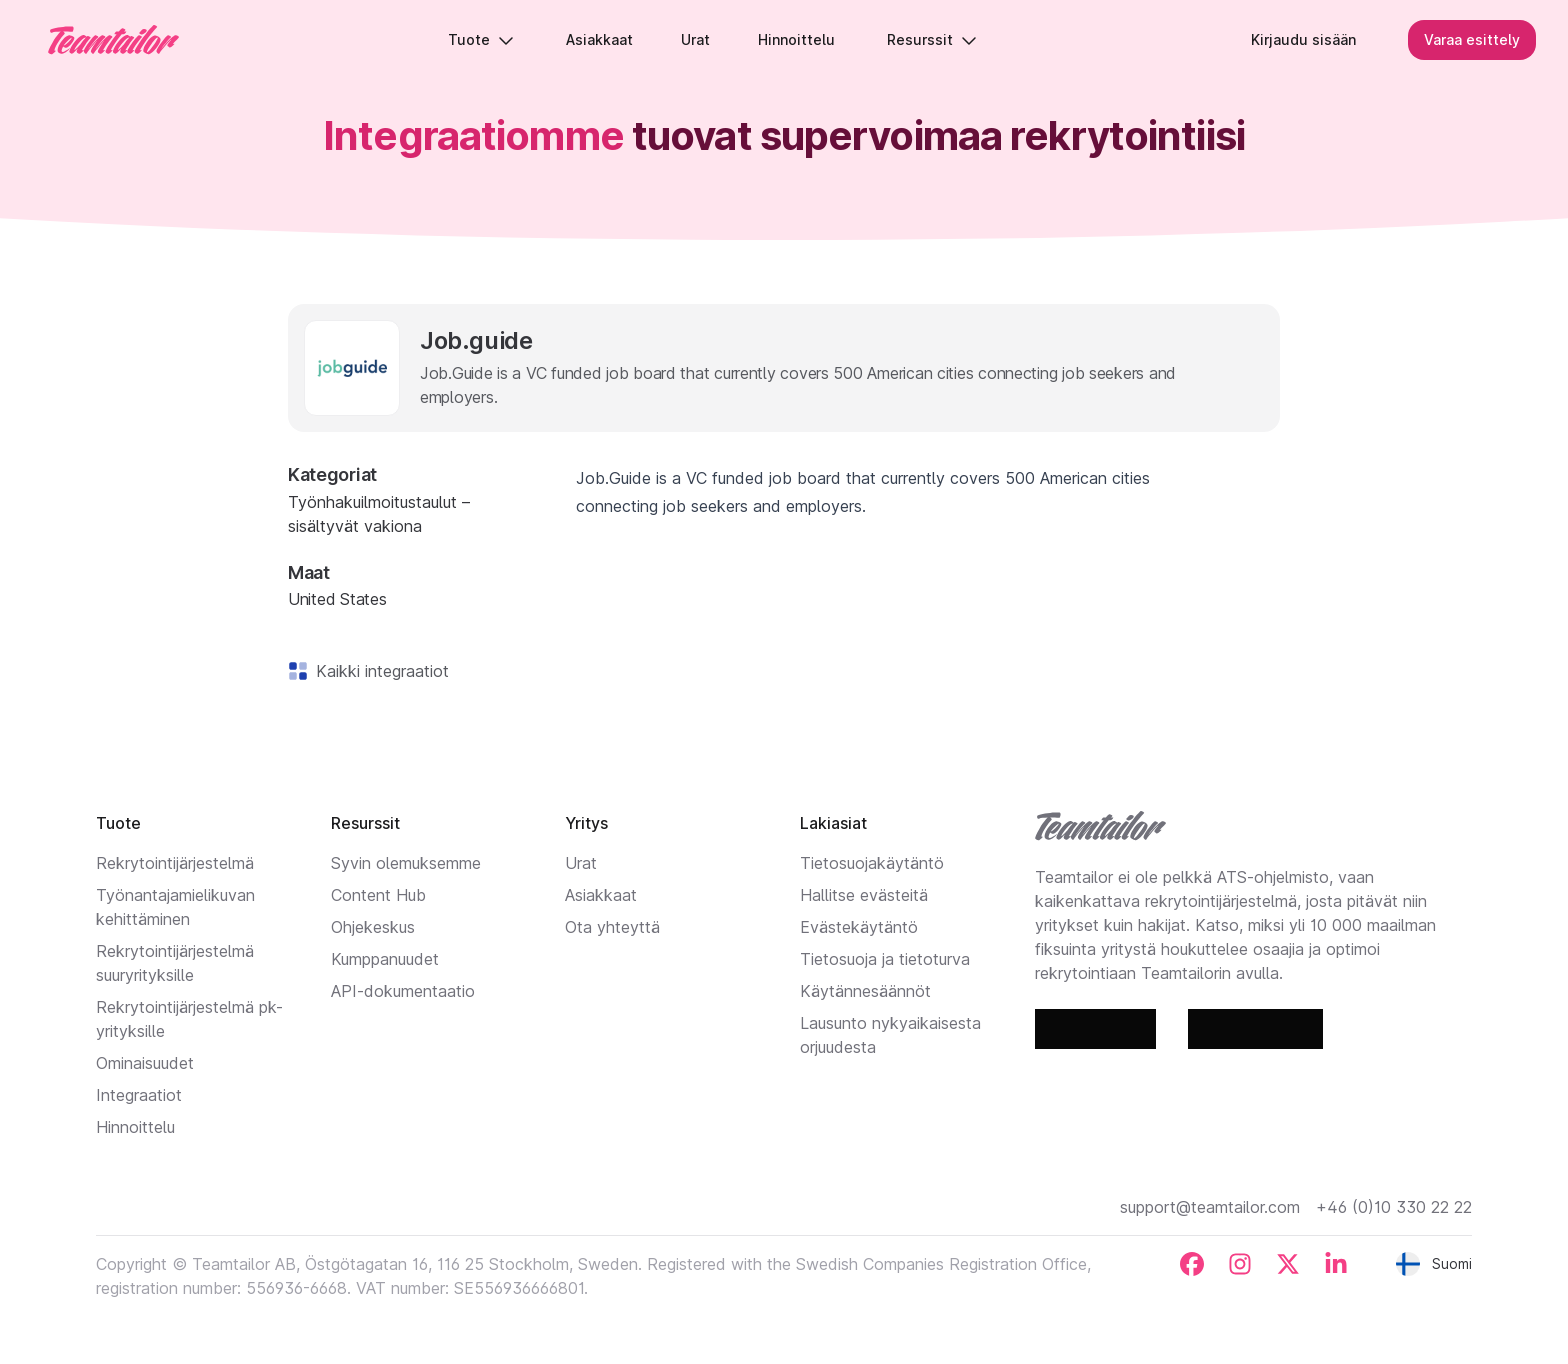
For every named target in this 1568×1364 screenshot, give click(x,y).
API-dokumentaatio (403, 991)
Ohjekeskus (373, 927)
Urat (581, 863)
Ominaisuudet (145, 1063)
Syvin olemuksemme (406, 863)
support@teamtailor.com (1210, 1207)
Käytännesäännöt (865, 991)
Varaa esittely (1472, 39)
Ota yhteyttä (612, 927)
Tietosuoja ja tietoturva (885, 959)
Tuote (482, 39)
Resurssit (933, 39)
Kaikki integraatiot (378, 671)
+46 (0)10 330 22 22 (1394, 1207)
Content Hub (378, 895)
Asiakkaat (601, 895)
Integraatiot (139, 1095)
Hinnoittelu (135, 1127)
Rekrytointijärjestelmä (175, 863)
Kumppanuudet (385, 959)
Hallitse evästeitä (864, 895)
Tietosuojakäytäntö (872, 863)
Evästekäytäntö (859, 927)
